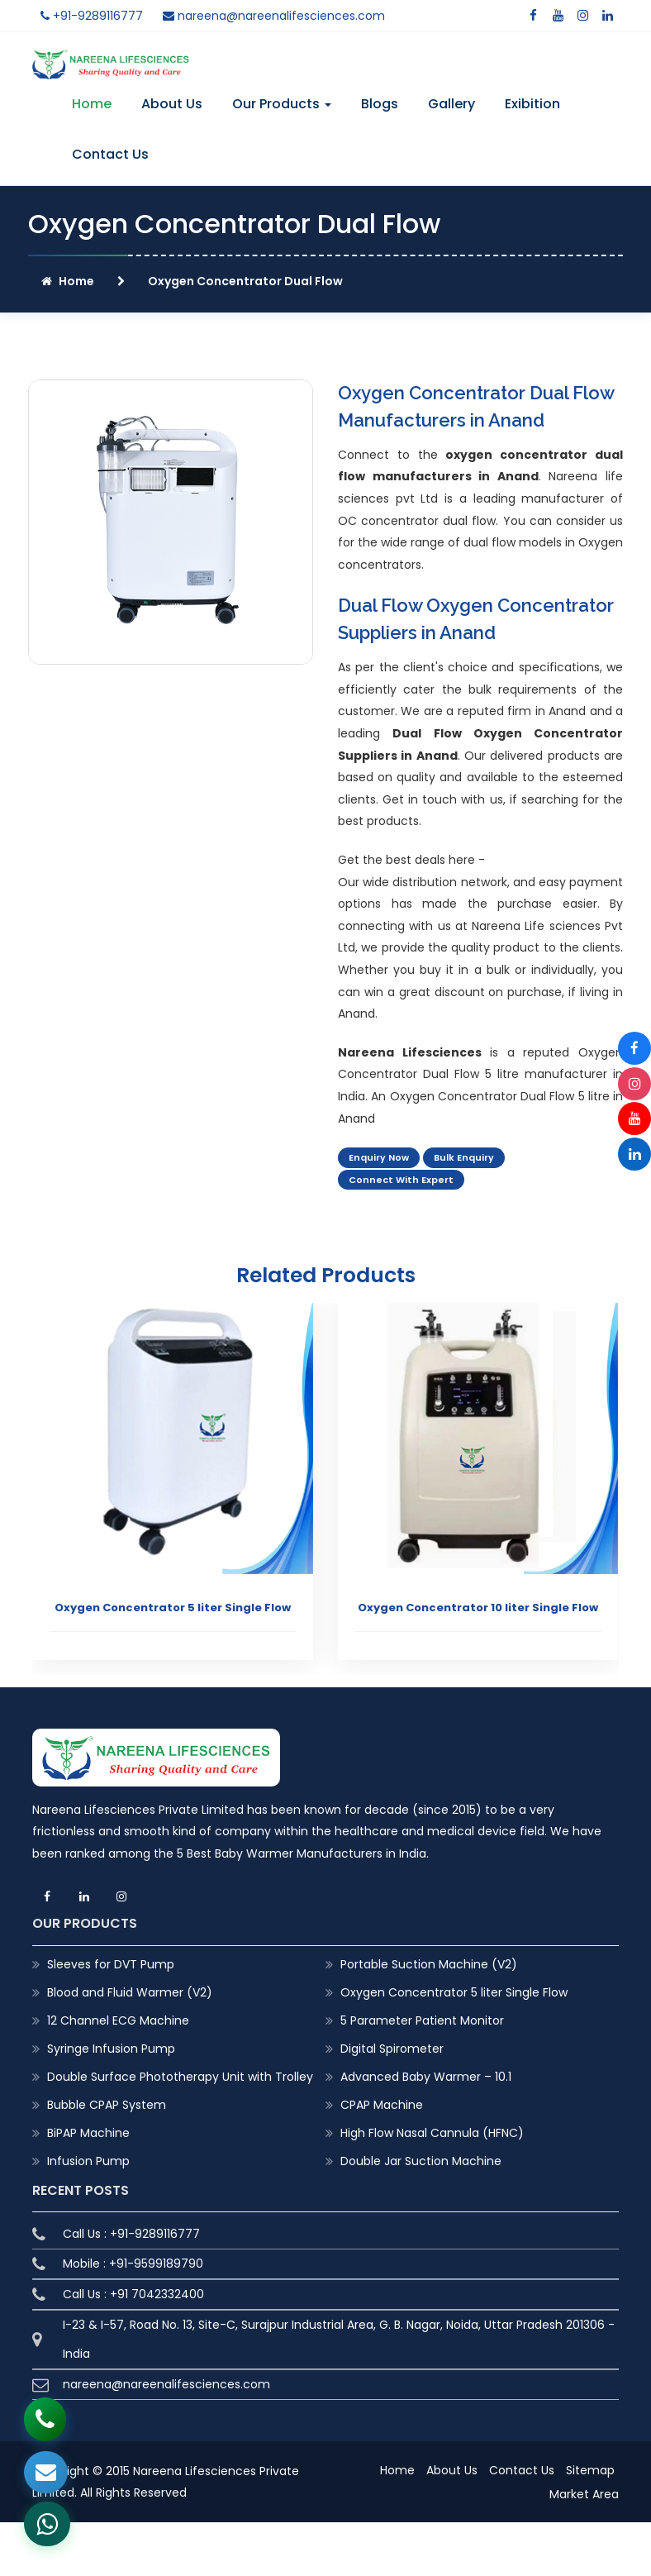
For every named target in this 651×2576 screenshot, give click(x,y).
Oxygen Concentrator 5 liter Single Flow (173, 1607)
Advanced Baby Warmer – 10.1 (425, 2076)
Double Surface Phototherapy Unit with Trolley (180, 2076)
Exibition (532, 103)
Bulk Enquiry (464, 1157)
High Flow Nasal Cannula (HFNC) (432, 2133)
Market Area (584, 2494)
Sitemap (590, 2470)
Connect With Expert (401, 1179)
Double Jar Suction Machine (420, 2161)
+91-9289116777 (91, 15)
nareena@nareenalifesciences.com (274, 15)
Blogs (379, 103)
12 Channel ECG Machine (118, 2020)
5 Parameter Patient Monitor (422, 2020)
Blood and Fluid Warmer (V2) (129, 1992)
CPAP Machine (381, 2105)
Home (92, 103)
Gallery (451, 103)
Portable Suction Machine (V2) (428, 1964)
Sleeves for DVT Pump (110, 1964)
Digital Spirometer (392, 2048)
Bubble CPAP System (106, 2105)
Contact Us (110, 154)
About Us (171, 103)
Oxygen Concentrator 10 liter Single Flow (478, 1607)
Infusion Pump (88, 2161)
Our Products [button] (281, 103)
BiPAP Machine (88, 2133)
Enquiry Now (379, 1157)
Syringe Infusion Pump (111, 2048)
